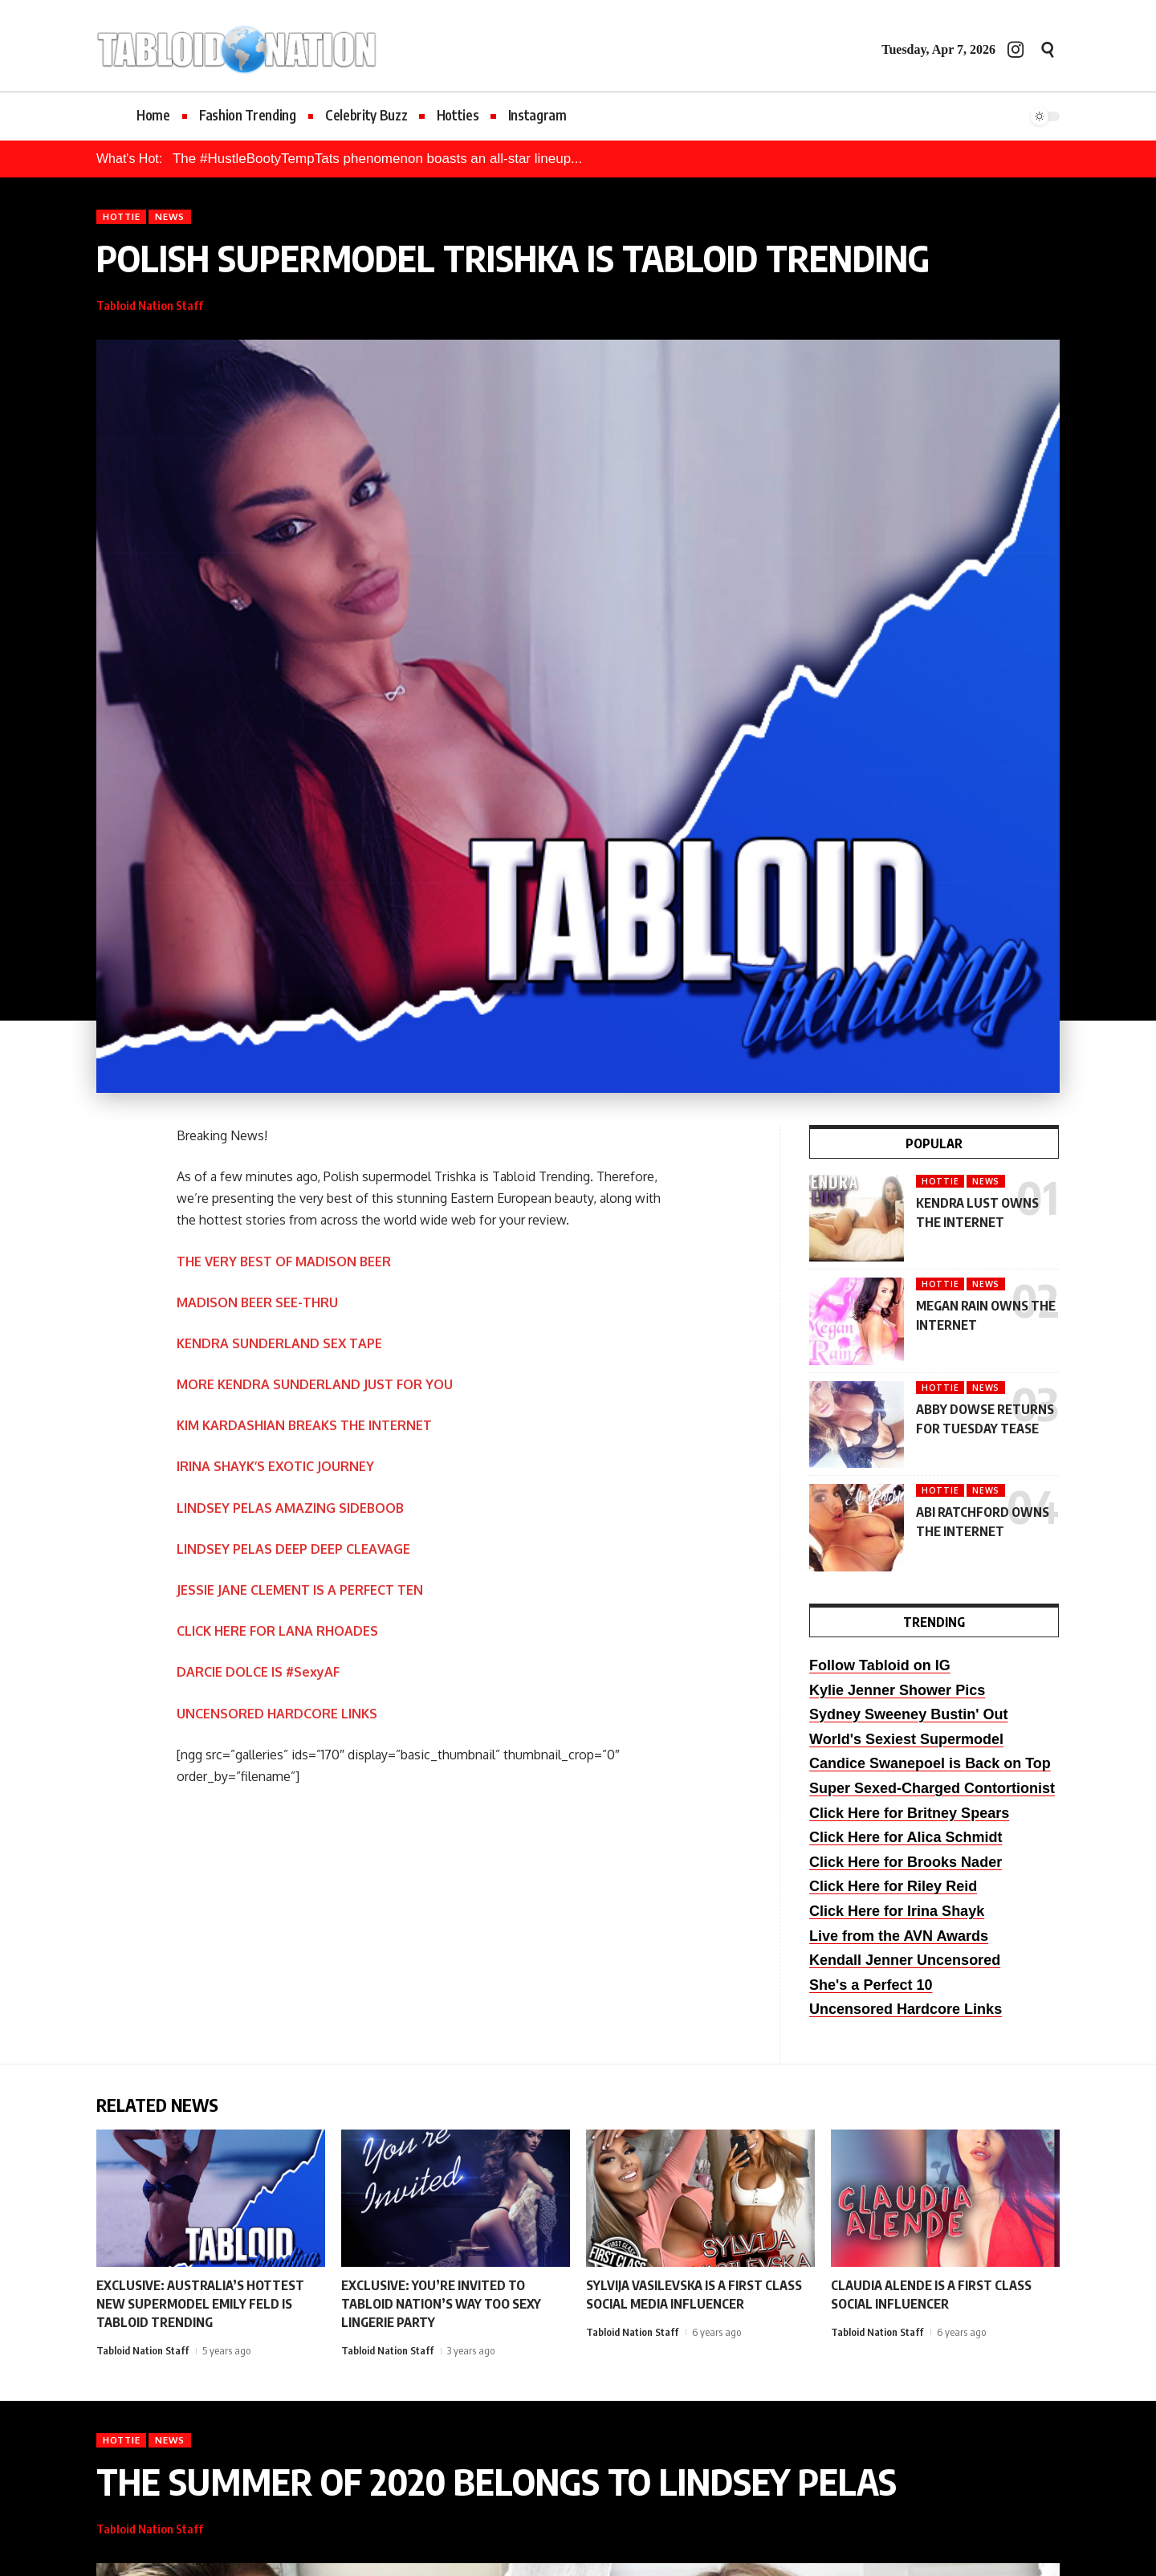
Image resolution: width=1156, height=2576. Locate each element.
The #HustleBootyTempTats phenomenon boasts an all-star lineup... (377, 158)
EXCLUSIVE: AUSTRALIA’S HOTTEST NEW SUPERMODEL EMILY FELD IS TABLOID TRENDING (200, 2303)
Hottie (121, 216)
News (170, 216)
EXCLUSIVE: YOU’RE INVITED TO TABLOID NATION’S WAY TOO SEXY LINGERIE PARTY (441, 2303)
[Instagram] (1015, 49)
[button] (1048, 50)
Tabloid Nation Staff (149, 305)
